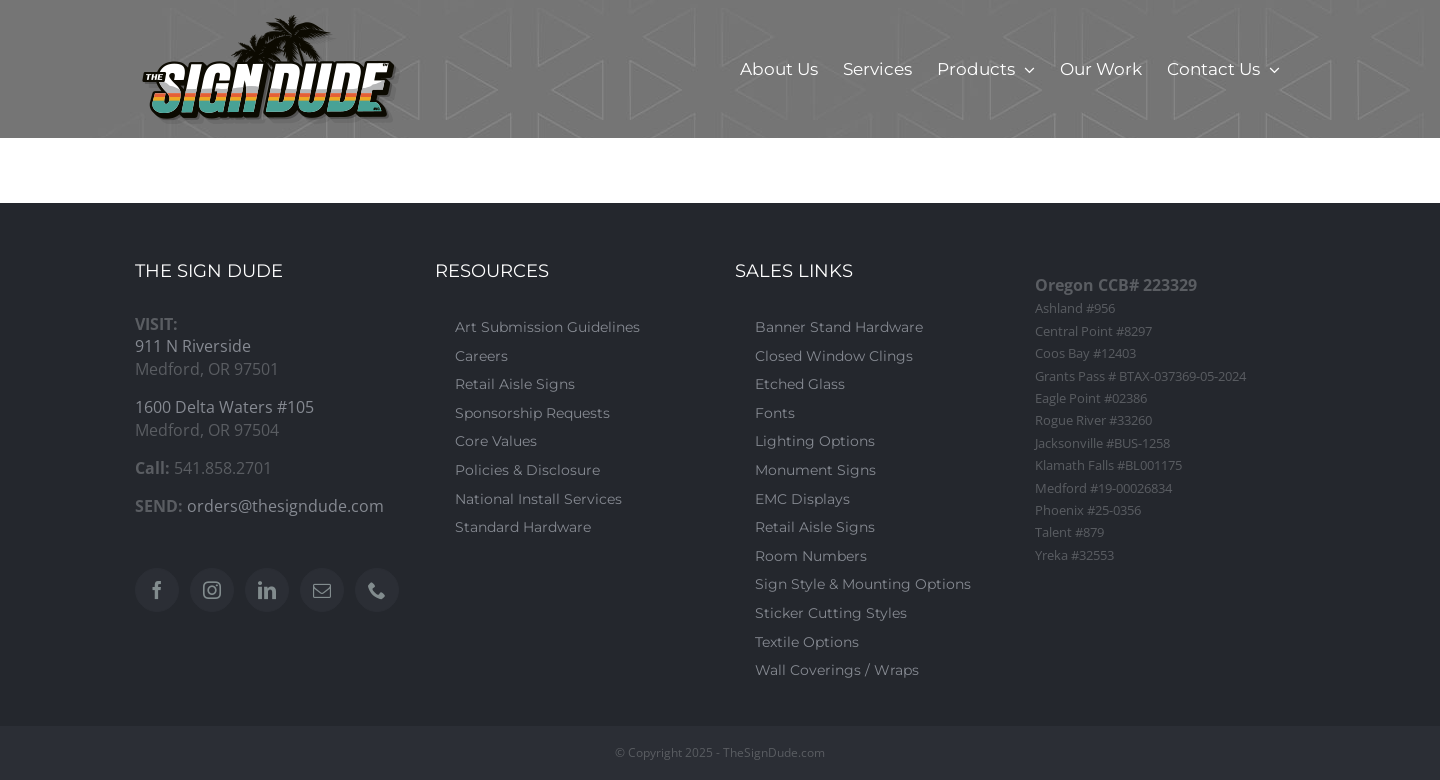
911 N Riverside (193, 346)
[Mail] (322, 590)
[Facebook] (157, 590)
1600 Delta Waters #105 (224, 407)
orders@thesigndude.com (285, 506)
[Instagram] (212, 590)
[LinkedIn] (267, 590)
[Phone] (377, 590)
